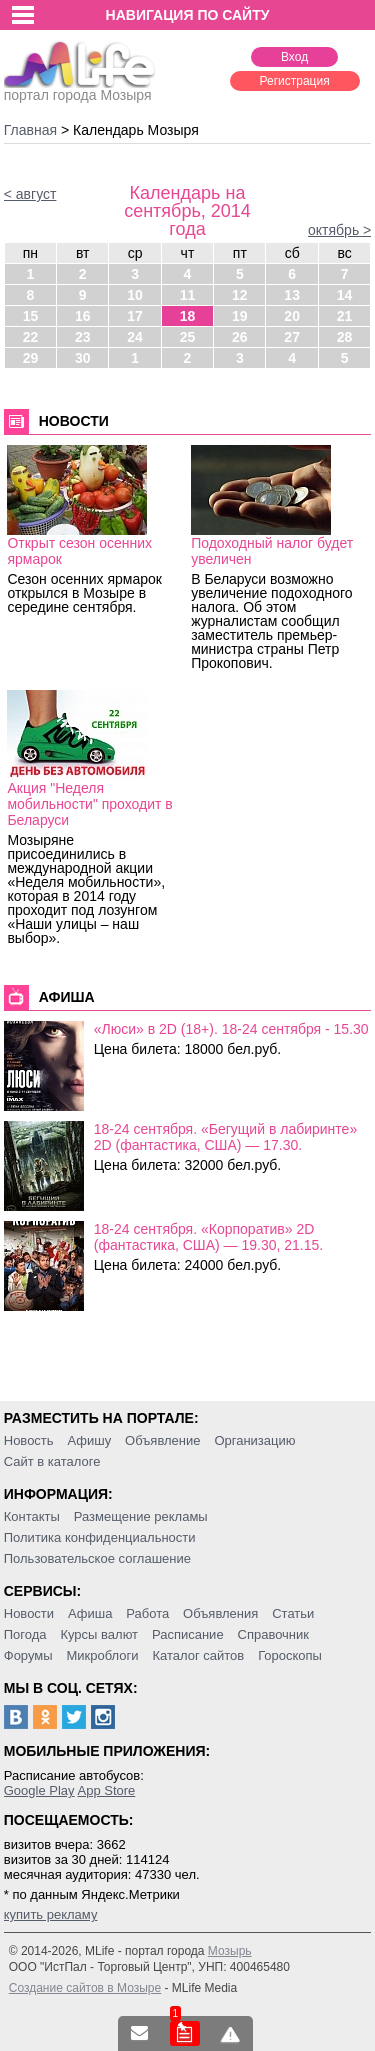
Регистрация (295, 81)
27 (292, 337)
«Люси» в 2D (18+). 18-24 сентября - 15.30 (231, 1029)
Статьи (293, 1613)
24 (135, 337)
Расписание (188, 1634)
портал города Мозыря (79, 89)
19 (240, 316)
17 (135, 316)
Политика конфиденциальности (100, 1537)
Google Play (39, 1790)
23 (83, 337)
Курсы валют (99, 1634)
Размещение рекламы (141, 1516)
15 (31, 316)
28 (345, 337)
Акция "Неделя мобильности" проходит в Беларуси (89, 804)
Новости (29, 1613)
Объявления (220, 1613)
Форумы (28, 1655)
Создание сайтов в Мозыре (85, 1988)
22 (31, 337)
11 (188, 295)
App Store (106, 1790)
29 (31, 358)
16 (83, 316)
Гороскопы (290, 1655)
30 (83, 358)
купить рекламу (51, 1914)
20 (292, 316)
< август (30, 194)
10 (135, 295)
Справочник (274, 1634)
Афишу (89, 1440)
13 (292, 295)
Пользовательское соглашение (97, 1558)
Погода (25, 1634)
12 (240, 295)
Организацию (254, 1440)
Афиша (90, 1613)
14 (345, 295)
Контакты (32, 1516)
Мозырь (230, 1951)
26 (240, 337)
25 (188, 337)
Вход (294, 57)
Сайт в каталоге (52, 1461)
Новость (29, 1440)
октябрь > (339, 230)
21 (345, 316)
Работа (147, 1613)
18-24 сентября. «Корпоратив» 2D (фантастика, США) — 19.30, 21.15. (208, 1237)
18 (188, 316)
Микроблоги (102, 1655)
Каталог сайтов (198, 1655)
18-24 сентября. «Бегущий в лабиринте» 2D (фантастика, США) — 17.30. (225, 1137)
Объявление (162, 1440)
